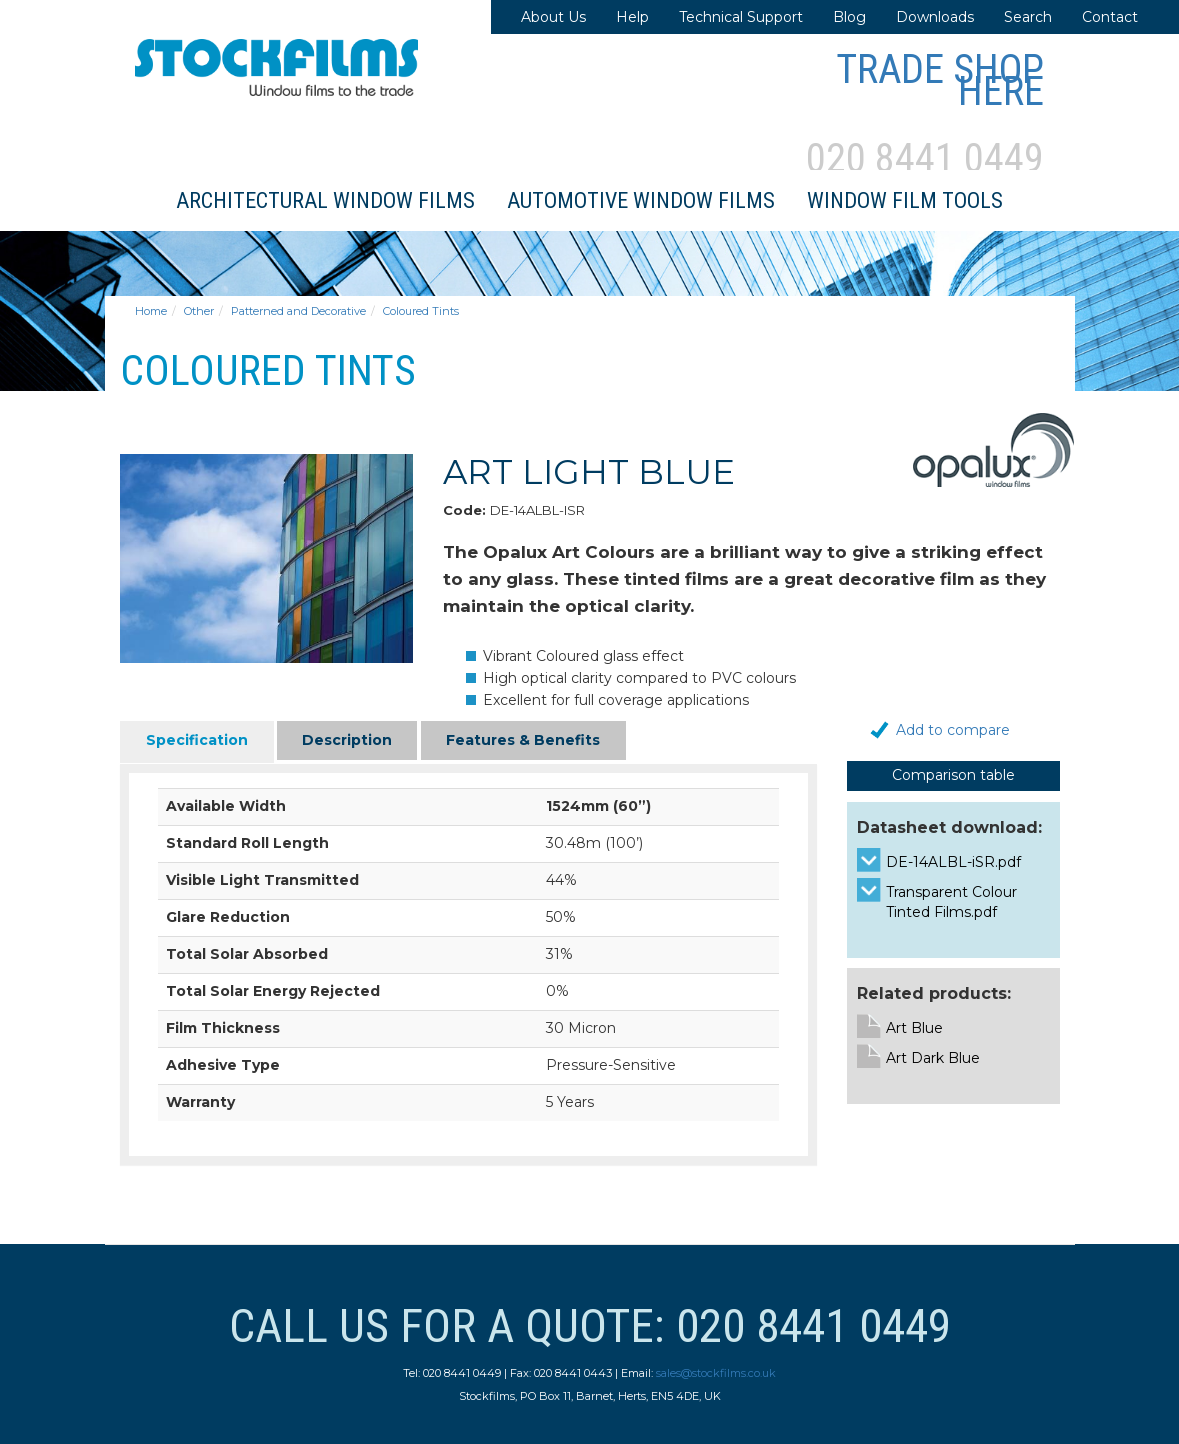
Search (1028, 17)
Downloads (935, 17)
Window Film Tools (905, 200)
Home (151, 311)
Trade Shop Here (940, 80)
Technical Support (741, 17)
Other (199, 311)
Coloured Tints (421, 311)
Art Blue (914, 1028)
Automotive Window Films (641, 200)
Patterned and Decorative (298, 311)
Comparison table (953, 775)
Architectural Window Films (325, 200)
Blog (849, 17)
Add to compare (953, 730)
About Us (553, 17)
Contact (1110, 17)
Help (632, 17)
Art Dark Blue (933, 1058)
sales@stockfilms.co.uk (716, 1373)
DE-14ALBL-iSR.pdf (953, 862)
